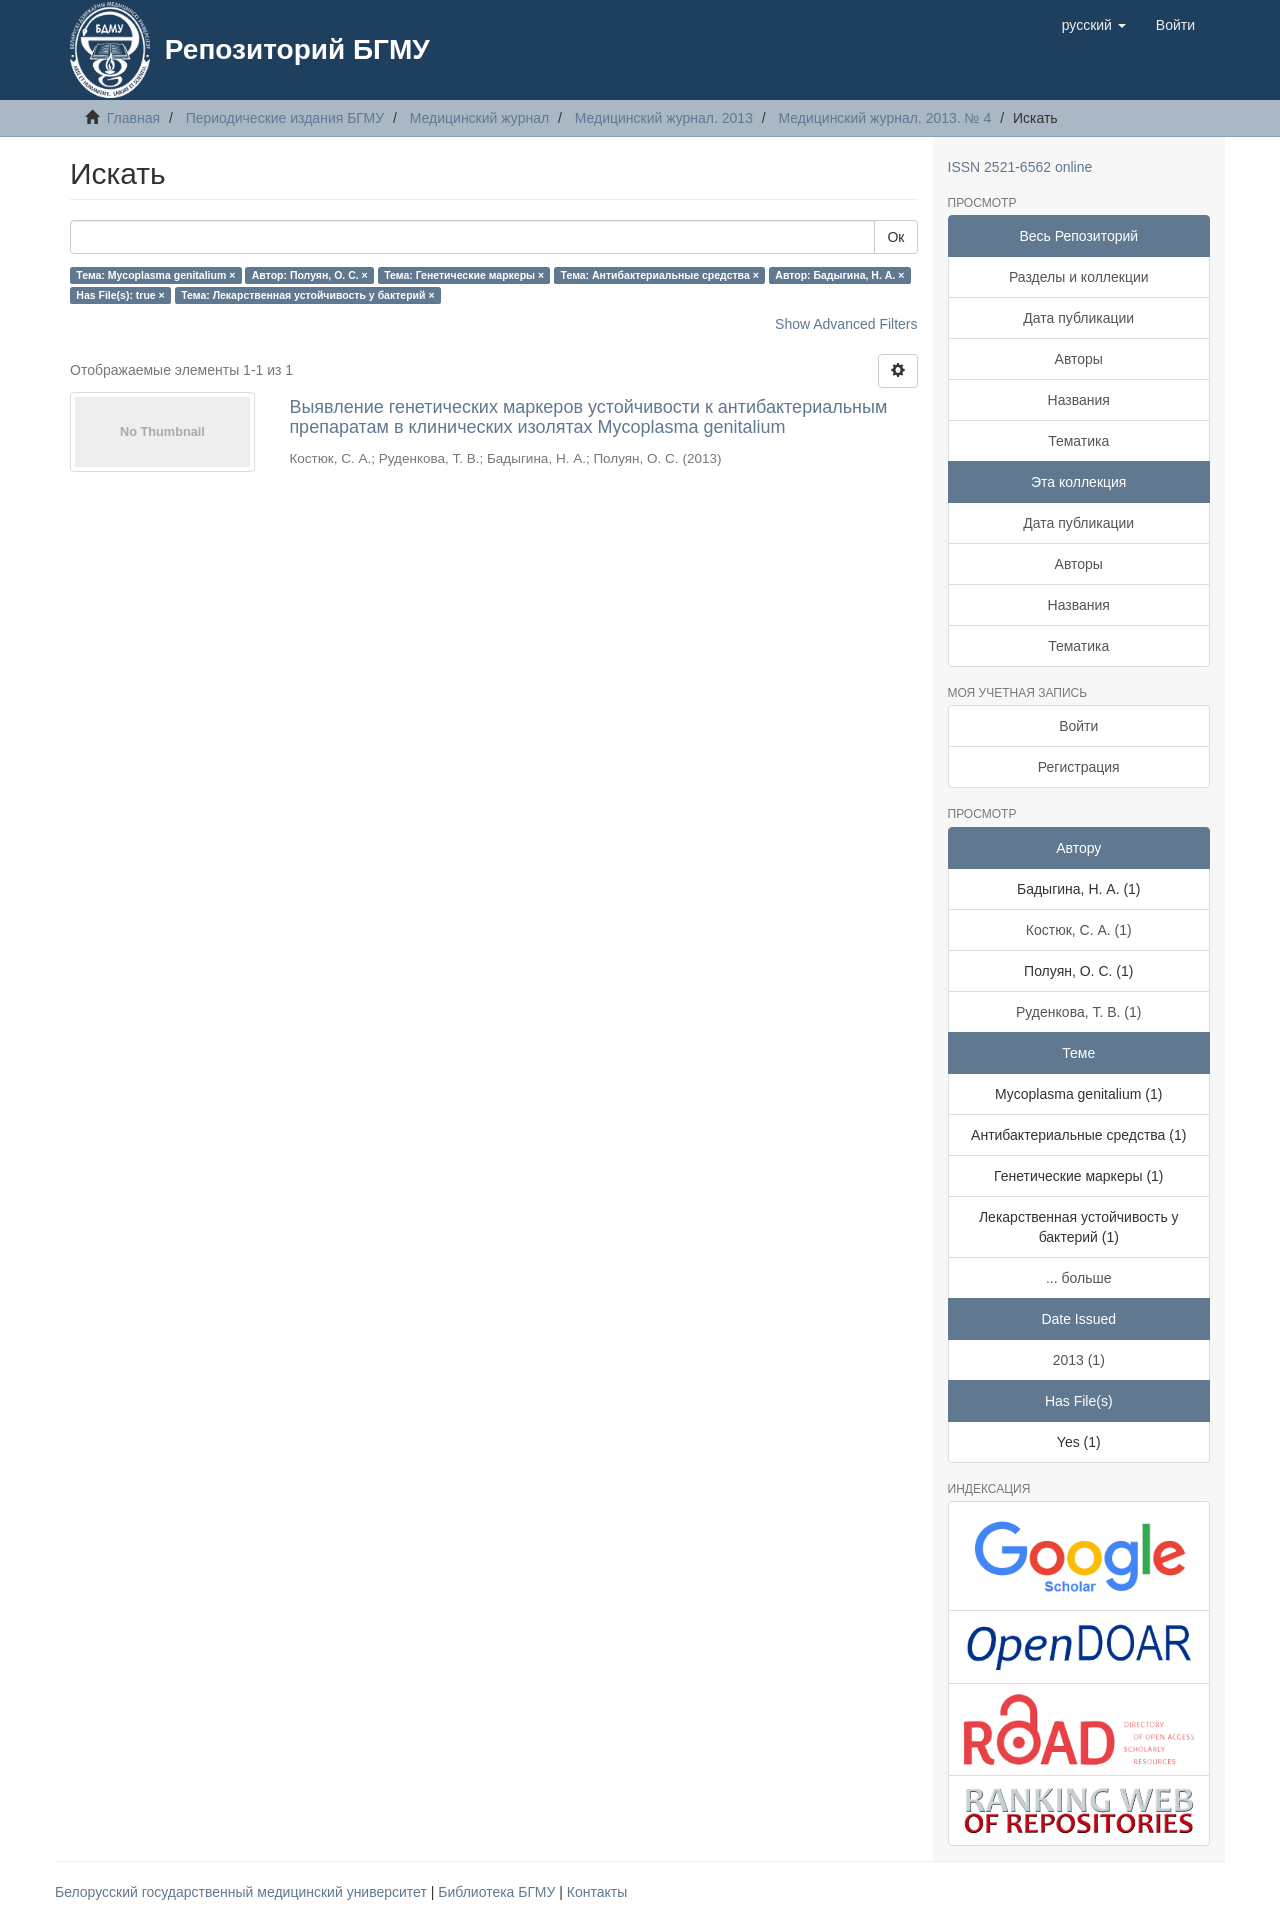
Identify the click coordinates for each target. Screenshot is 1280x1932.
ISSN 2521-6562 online (1020, 167)
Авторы (1079, 359)
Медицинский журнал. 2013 (664, 118)
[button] (1094, 25)
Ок (895, 237)
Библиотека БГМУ (498, 1892)
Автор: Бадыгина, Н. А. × (839, 275)
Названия (1079, 400)
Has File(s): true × (120, 295)
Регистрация (1079, 767)
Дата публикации (1078, 318)
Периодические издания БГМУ (285, 118)
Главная (133, 118)
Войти (1078, 726)
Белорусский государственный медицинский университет (243, 1892)
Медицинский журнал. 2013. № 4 (885, 118)
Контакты (597, 1892)
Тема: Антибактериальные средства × (660, 275)
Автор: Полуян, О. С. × (310, 275)
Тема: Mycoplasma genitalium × (155, 275)
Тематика (1078, 441)
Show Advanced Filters (846, 324)
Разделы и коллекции (1079, 277)
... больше (1079, 1278)
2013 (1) (1079, 1360)
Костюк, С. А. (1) (1079, 930)
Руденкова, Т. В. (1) (1078, 1012)
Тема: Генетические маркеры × (464, 275)
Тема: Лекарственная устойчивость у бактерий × (307, 295)
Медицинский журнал (479, 118)
